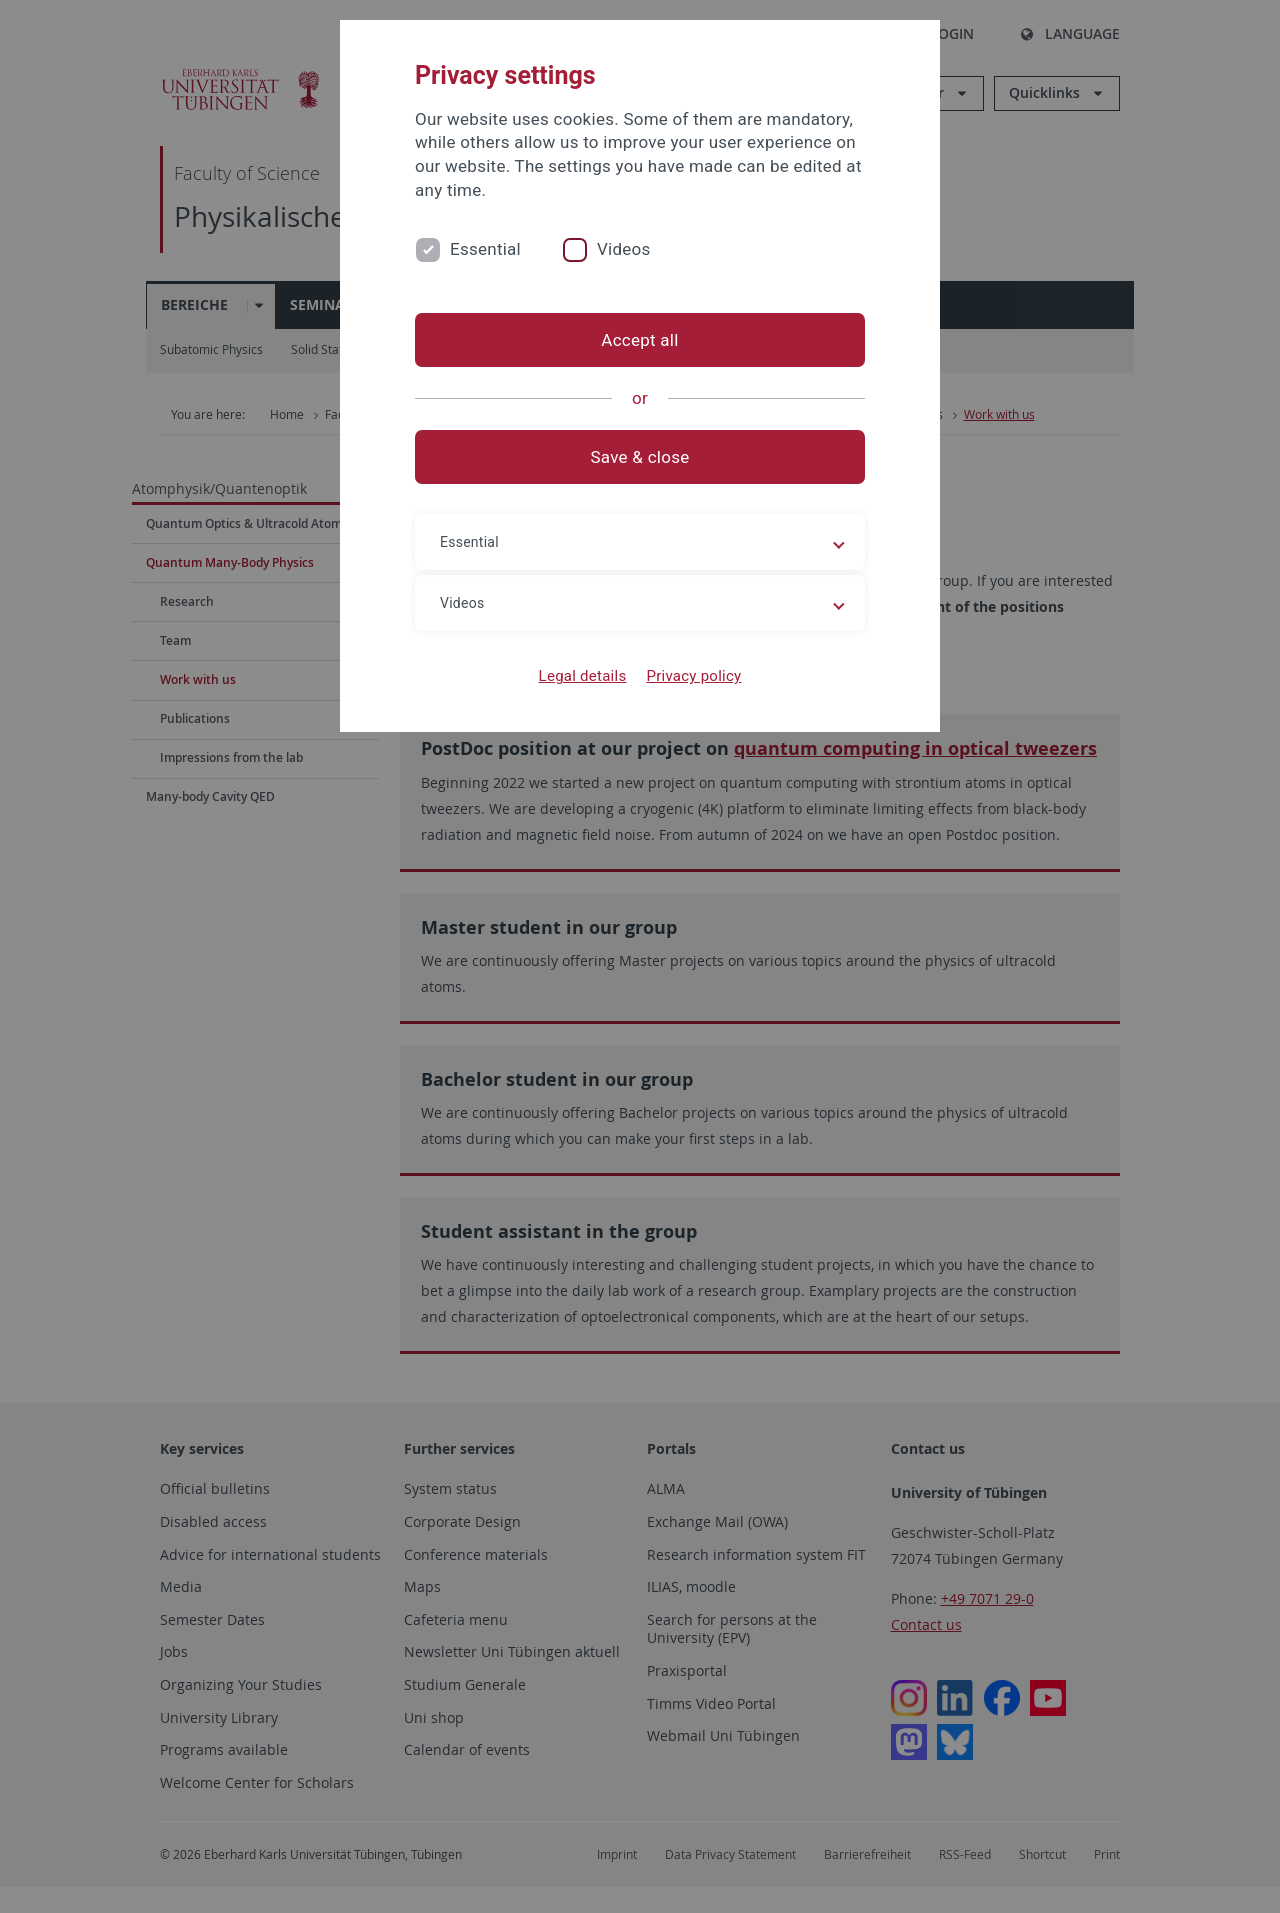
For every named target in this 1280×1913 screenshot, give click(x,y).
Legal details (583, 676)
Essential (485, 249)
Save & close (640, 457)
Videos (624, 249)
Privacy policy (693, 676)
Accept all (639, 340)
